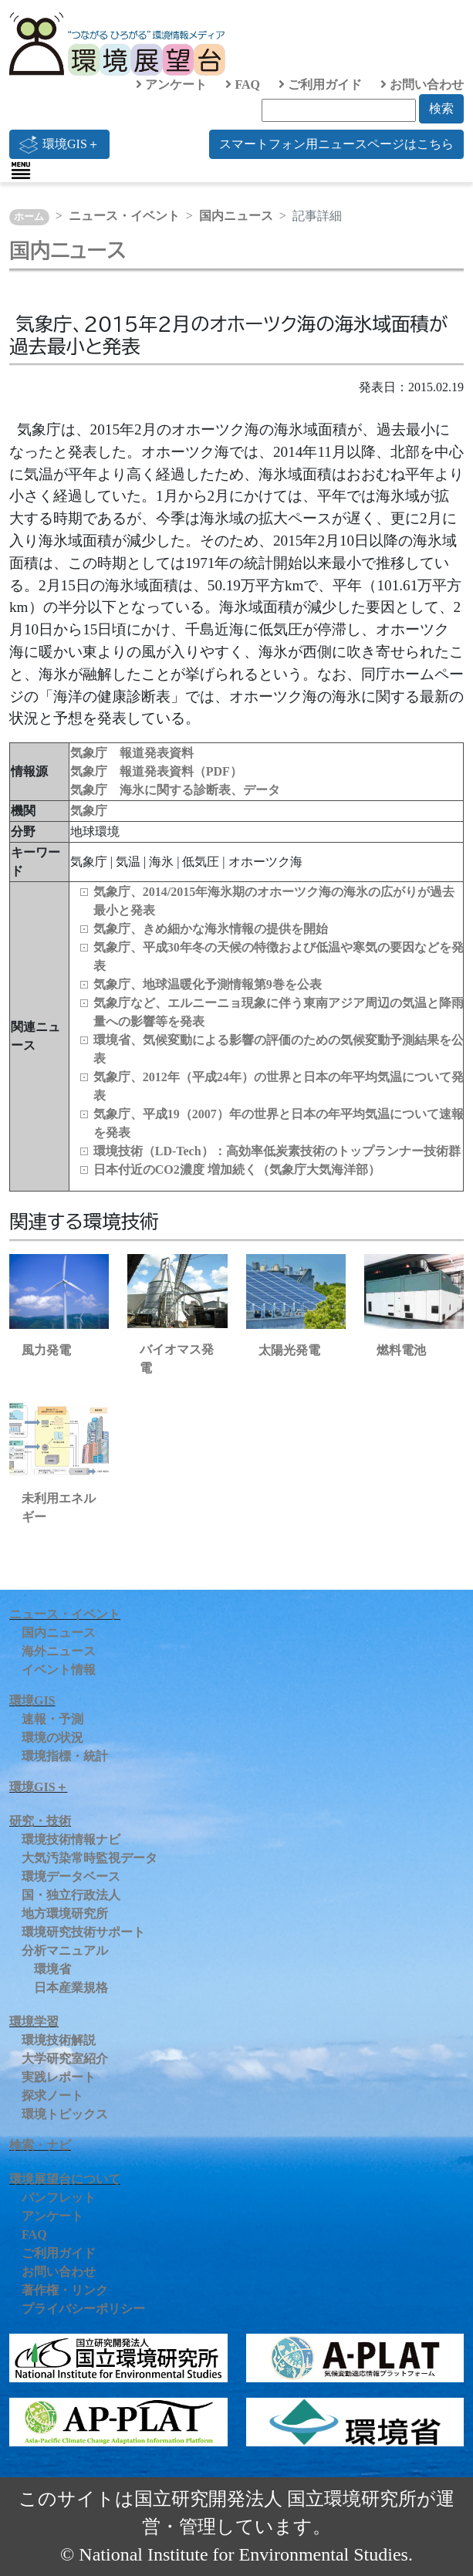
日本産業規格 (71, 1987)
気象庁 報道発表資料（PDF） (156, 771)
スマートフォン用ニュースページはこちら (336, 143)
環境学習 (34, 2021)
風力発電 (46, 1350)
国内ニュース (236, 215)
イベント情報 (59, 1669)
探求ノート (52, 2095)
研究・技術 (40, 1820)
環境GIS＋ (59, 144)
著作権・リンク (65, 2290)
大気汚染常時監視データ (89, 1857)
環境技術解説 (59, 2040)
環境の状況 (52, 1737)
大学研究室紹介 (65, 2058)
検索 (441, 108)
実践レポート (59, 2077)
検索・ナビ (40, 2145)
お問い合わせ (422, 84)
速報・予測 (52, 1719)
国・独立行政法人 (71, 1895)
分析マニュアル (65, 1950)
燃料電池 (401, 1350)
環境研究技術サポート (83, 1932)
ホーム (29, 216)
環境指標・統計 (65, 1756)
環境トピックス (65, 2114)
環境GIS (32, 1700)
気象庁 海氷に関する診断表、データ (175, 789)
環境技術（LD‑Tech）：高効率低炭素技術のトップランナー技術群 (277, 1151)
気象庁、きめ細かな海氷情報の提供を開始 (210, 928)
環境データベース (71, 1876)
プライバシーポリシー (83, 2308)
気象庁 (88, 810)
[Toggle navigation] (20, 170)
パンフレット (59, 2197)
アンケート (171, 84)
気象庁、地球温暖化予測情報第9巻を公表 (207, 984)
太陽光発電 (289, 1350)
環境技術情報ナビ (71, 1839)
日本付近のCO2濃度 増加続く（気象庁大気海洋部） (236, 1169)
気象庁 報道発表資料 (132, 752)
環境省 (52, 1969)
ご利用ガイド (320, 84)
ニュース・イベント (124, 215)
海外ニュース (59, 1651)
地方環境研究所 (65, 1913)
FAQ (242, 84)
